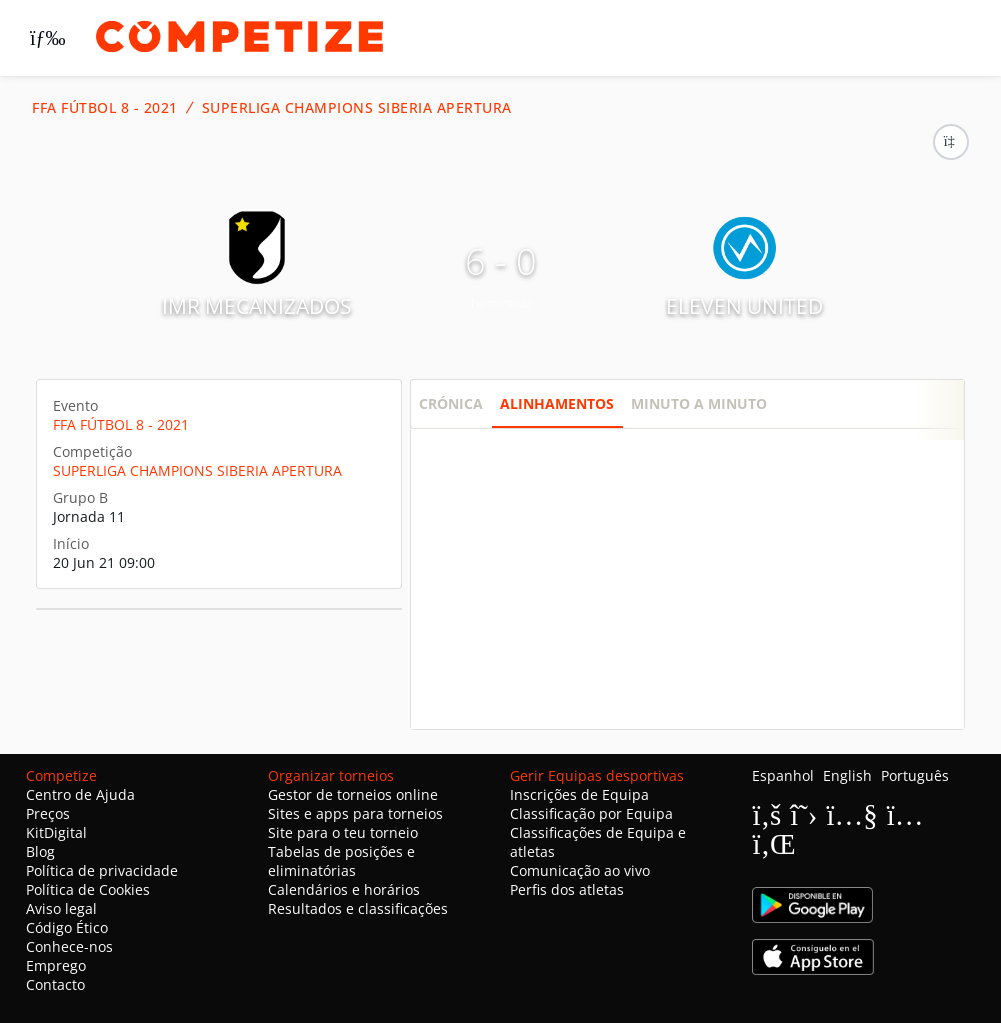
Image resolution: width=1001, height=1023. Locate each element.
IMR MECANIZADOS (257, 306)
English (847, 775)
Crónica (451, 403)
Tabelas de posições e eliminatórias (341, 861)
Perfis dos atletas (567, 889)
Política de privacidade (102, 870)
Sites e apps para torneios (355, 813)
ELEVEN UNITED (744, 306)
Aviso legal (61, 908)
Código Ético (67, 927)
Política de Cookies (88, 889)
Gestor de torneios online (353, 794)
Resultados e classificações (358, 908)
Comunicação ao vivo (580, 870)
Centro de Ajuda (80, 794)
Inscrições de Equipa (579, 794)
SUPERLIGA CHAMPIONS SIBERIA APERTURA (357, 108)
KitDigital (56, 832)
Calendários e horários (344, 889)
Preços (48, 813)
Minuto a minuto (699, 403)
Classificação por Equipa (591, 813)
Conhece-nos (69, 946)
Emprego (56, 965)
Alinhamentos (557, 403)
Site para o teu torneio (343, 832)
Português (915, 775)
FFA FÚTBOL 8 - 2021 (105, 108)
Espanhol (783, 775)
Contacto (55, 984)
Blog (40, 851)
